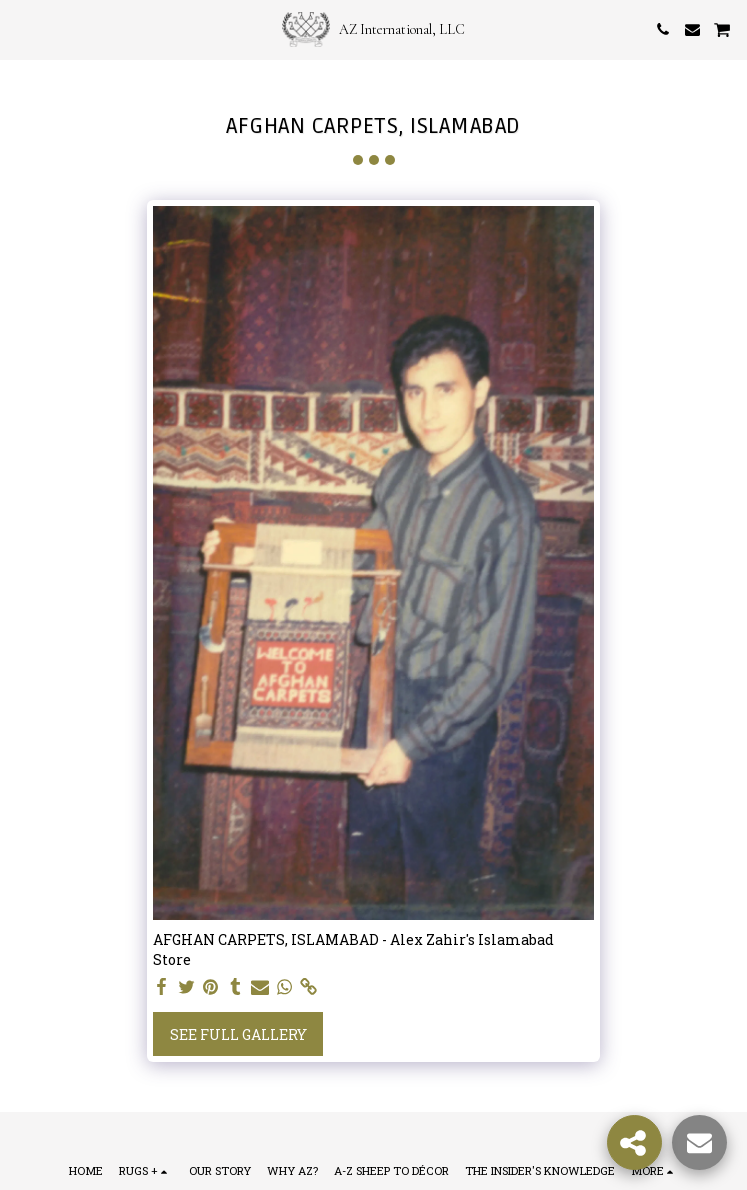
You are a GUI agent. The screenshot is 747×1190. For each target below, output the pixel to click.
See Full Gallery (238, 1034)
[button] (22, 29)
